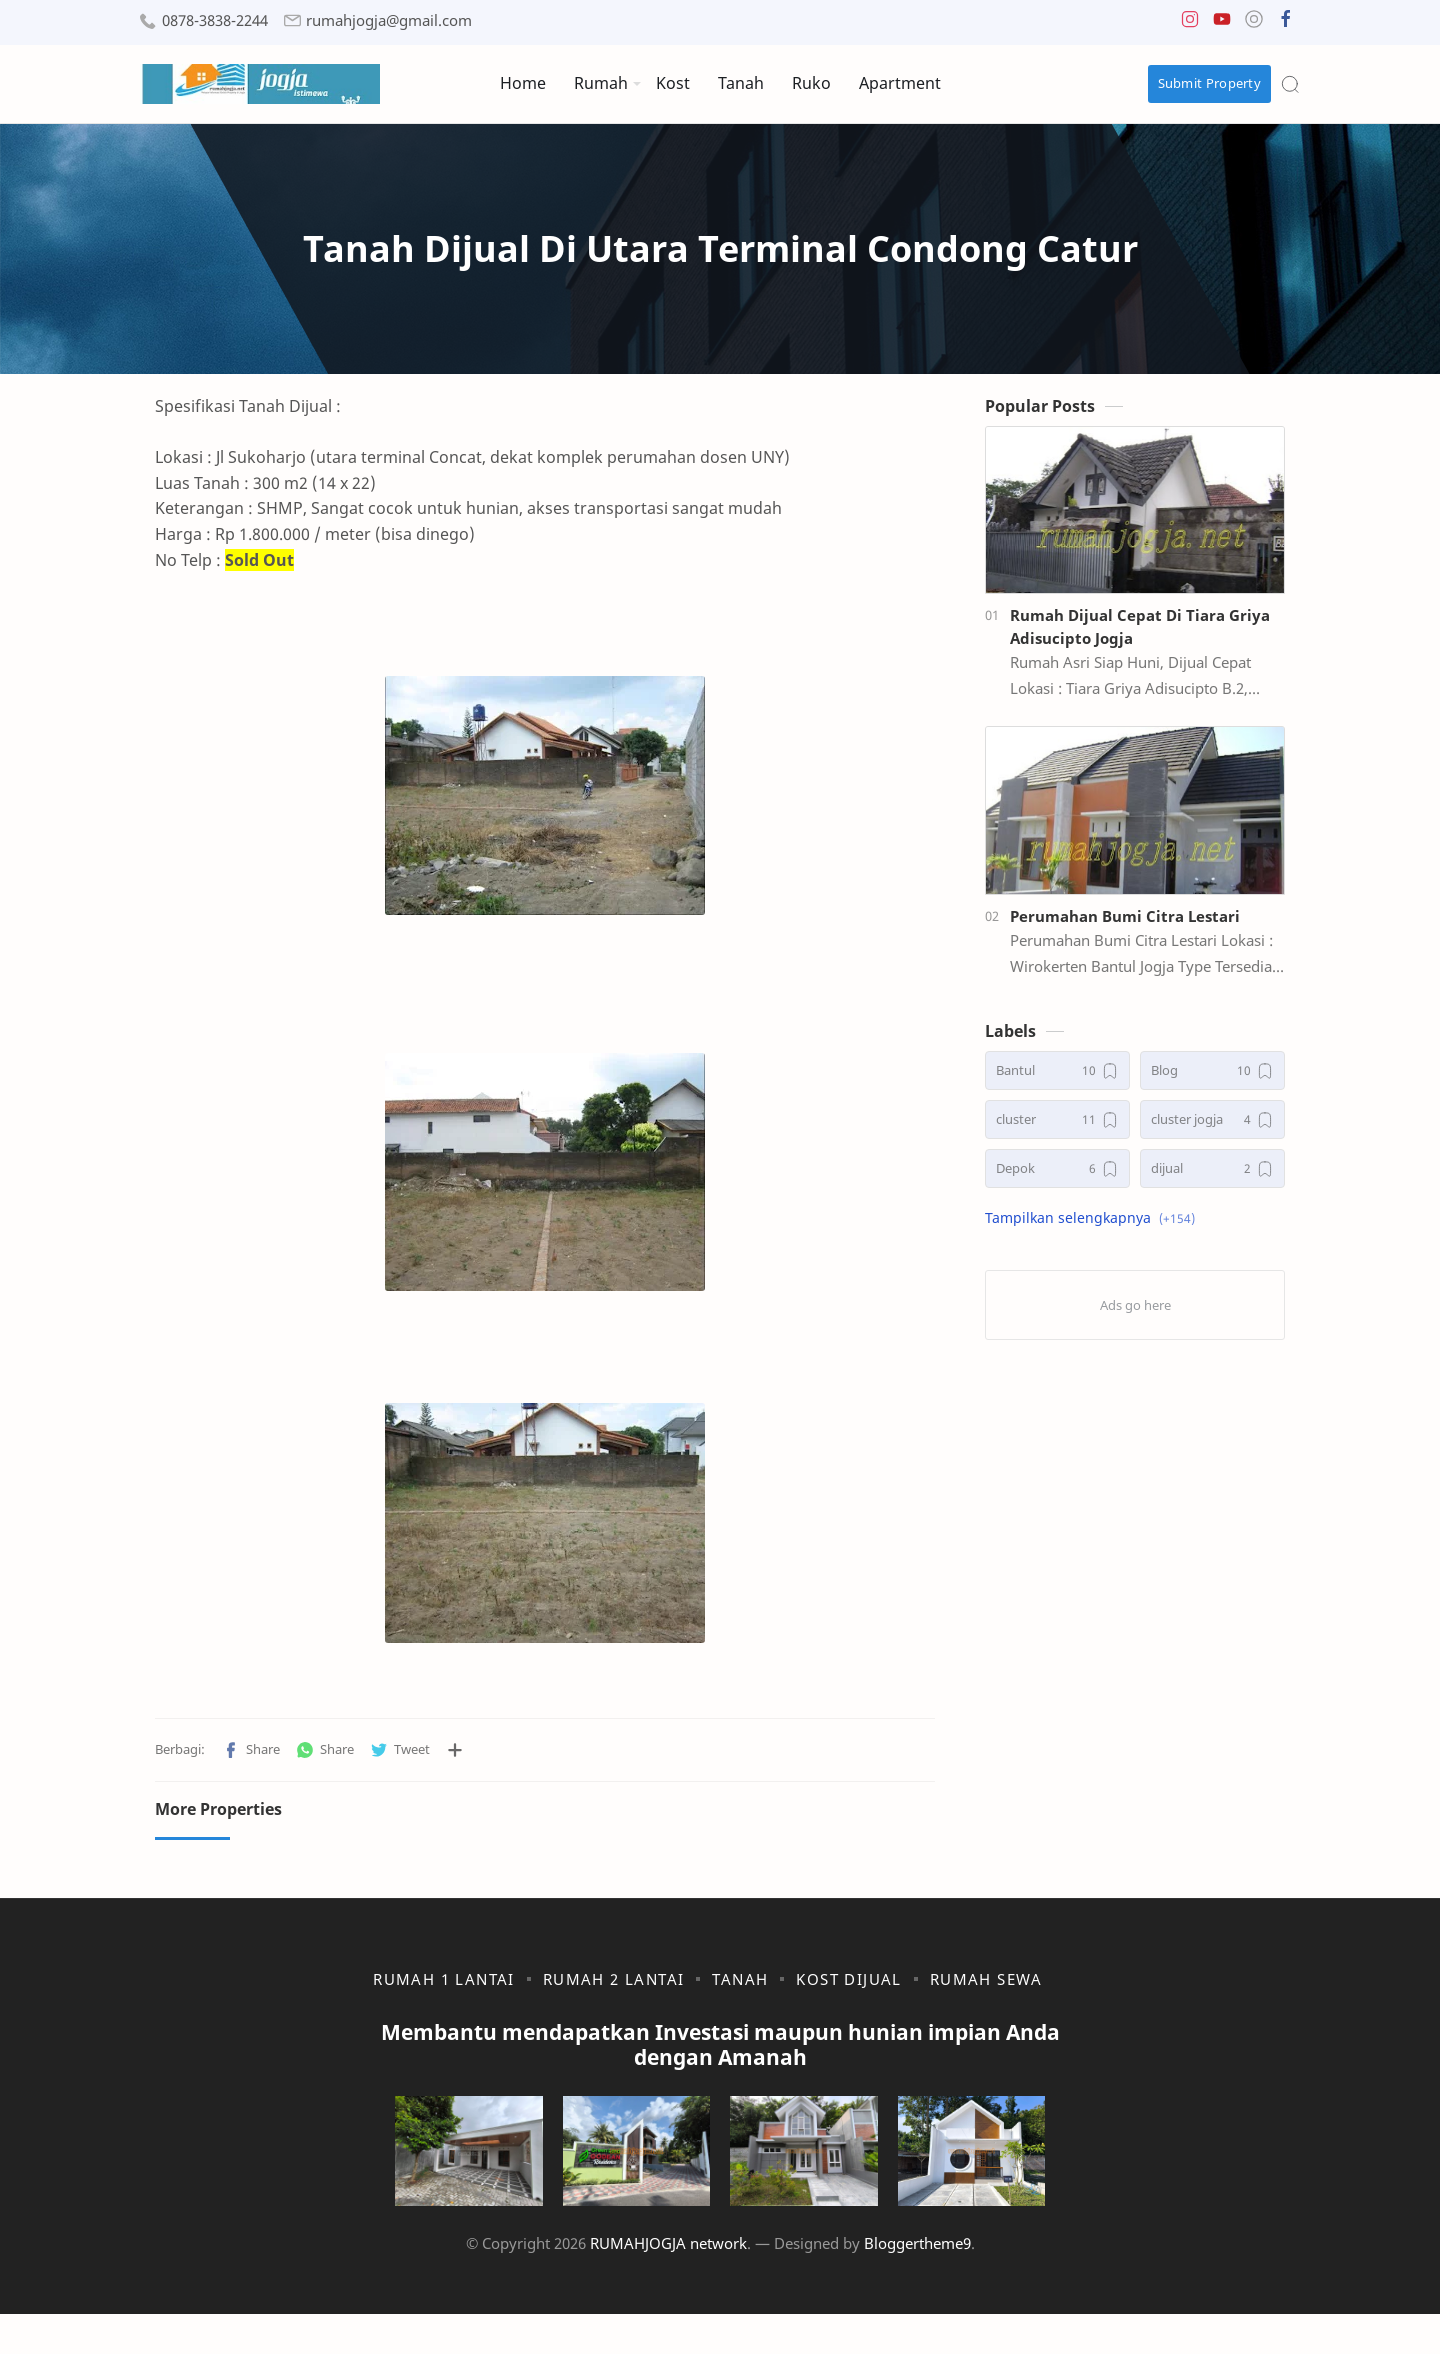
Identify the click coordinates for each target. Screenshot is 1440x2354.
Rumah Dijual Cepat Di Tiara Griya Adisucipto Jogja (1140, 636)
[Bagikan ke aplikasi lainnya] (455, 1760)
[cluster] (1057, 1129)
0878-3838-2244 (215, 20)
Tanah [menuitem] (741, 83)
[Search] (1290, 84)
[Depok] (1057, 1178)
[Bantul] (1057, 1080)
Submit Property (1210, 83)
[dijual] (1212, 1178)
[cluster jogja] (1212, 1129)
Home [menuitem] (523, 83)
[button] (1190, 23)
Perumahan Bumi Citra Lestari (1125, 926)
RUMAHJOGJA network (668, 2283)
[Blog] (1212, 1080)
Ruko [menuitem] (811, 83)
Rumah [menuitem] (601, 83)
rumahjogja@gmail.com (389, 20)
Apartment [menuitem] (900, 83)
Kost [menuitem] (673, 83)
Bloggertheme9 (917, 2283)
